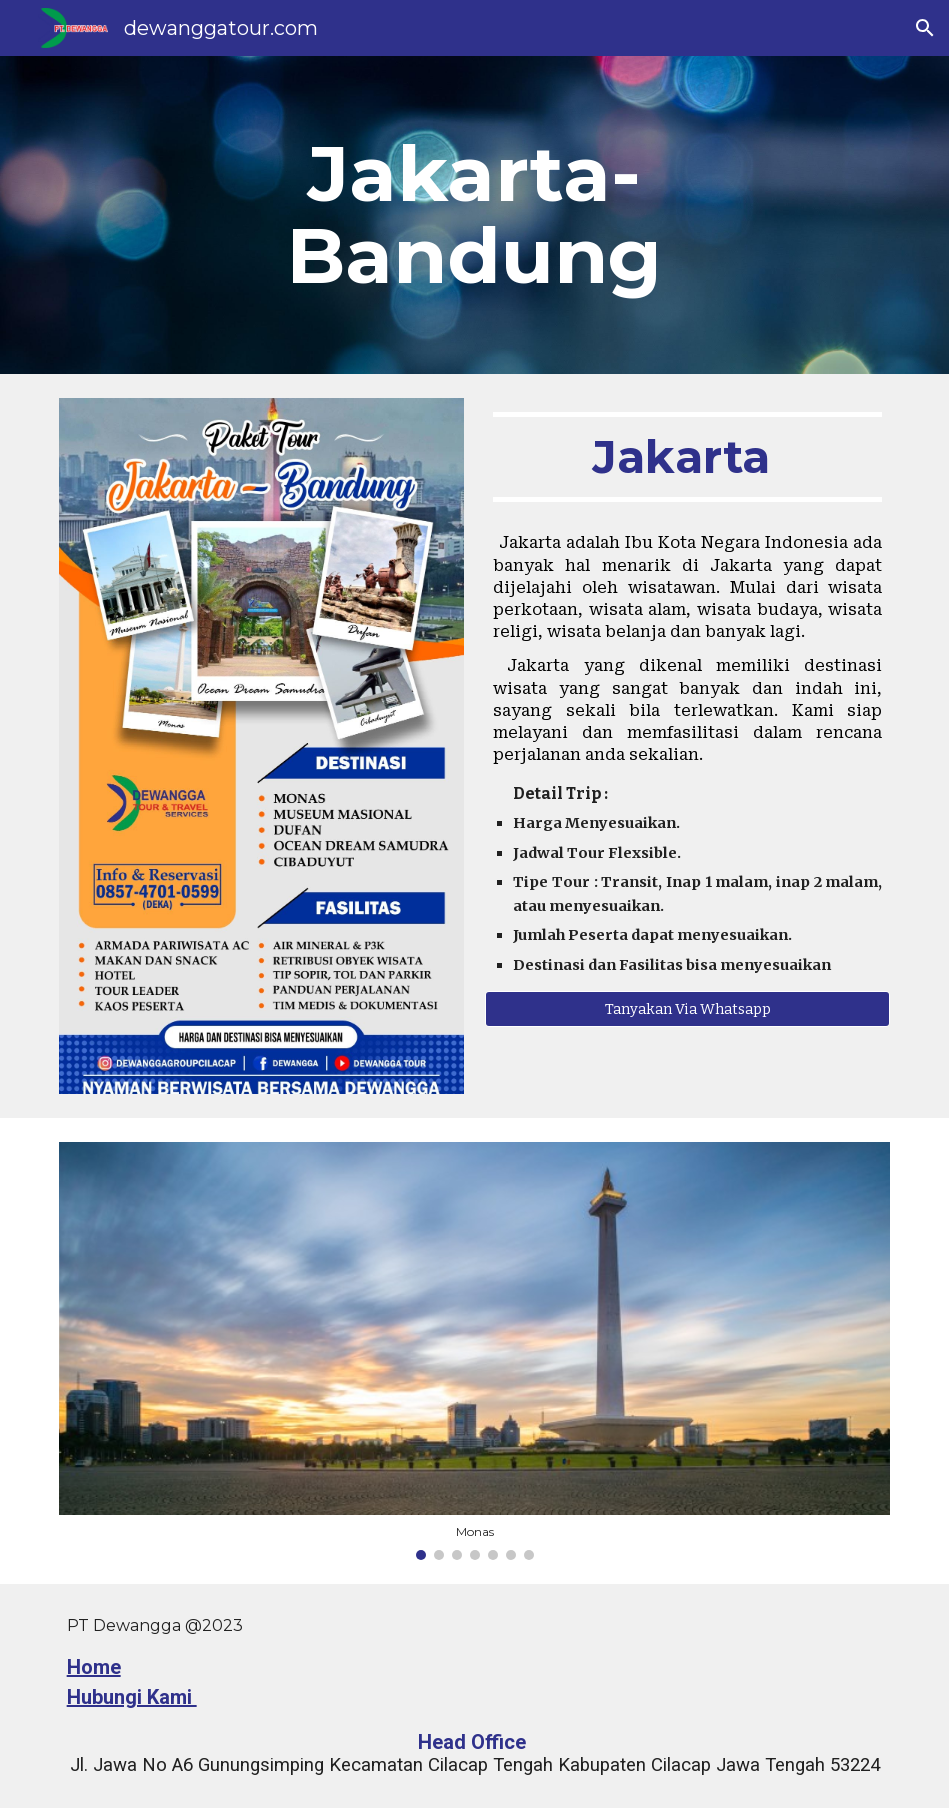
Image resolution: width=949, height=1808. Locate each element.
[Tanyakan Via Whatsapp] (687, 1009)
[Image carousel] (475, 1351)
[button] (925, 28)
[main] (474, 215)
